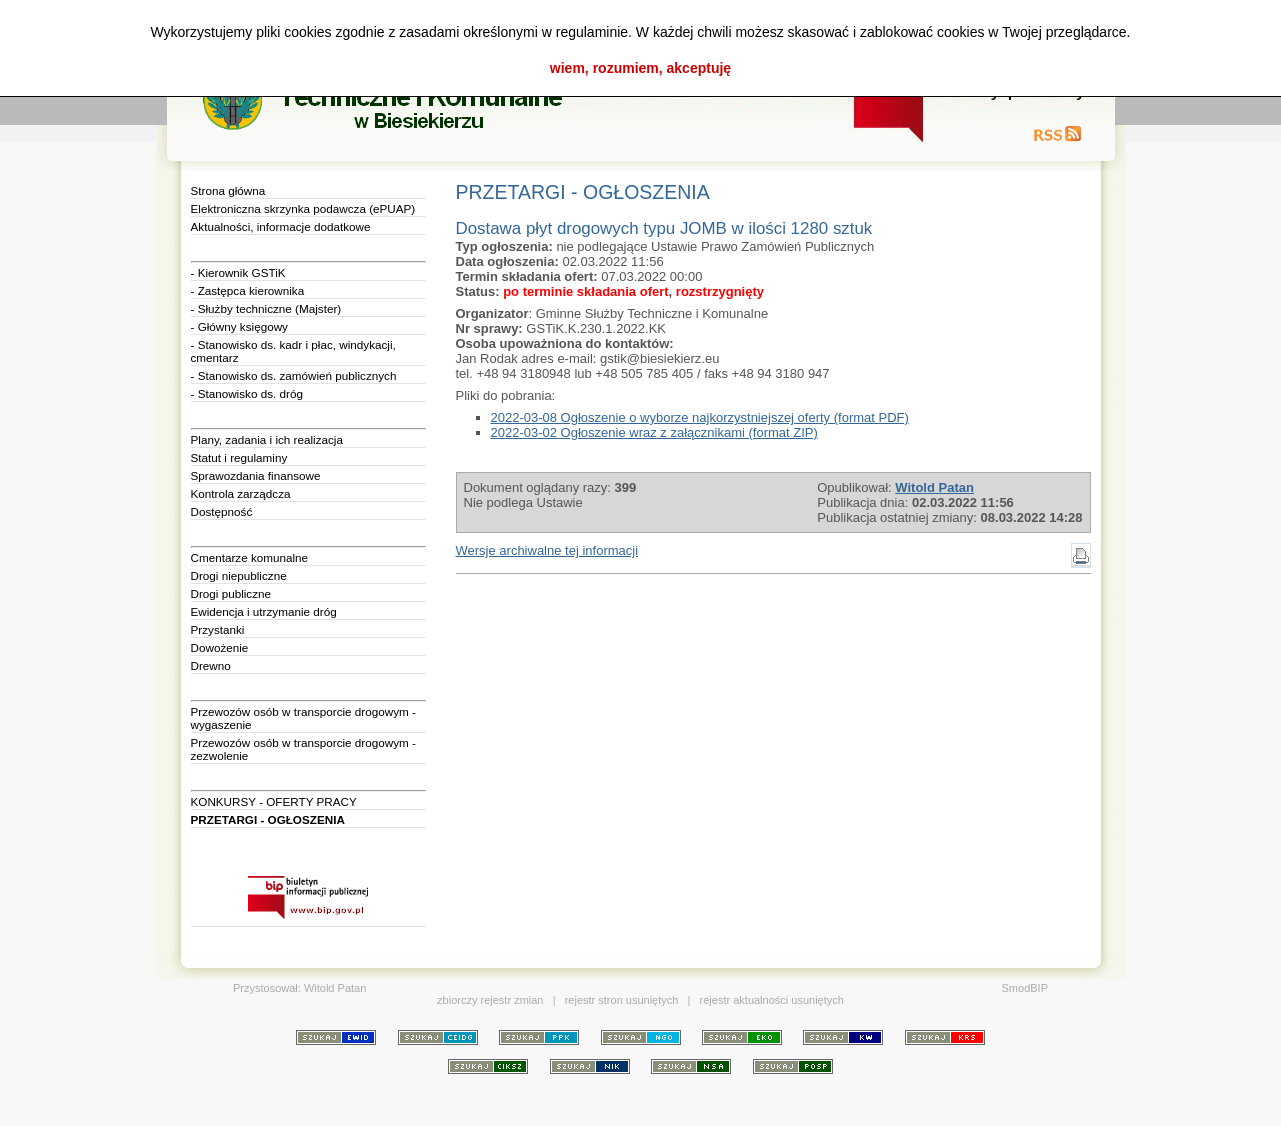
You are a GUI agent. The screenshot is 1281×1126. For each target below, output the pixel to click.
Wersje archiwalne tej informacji (547, 550)
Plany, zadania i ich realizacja (267, 439)
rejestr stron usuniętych (622, 1000)
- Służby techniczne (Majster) (266, 308)
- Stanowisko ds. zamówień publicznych (294, 375)
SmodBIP (1025, 988)
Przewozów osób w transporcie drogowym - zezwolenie (303, 749)
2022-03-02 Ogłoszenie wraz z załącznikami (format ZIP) (654, 432)
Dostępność (222, 511)
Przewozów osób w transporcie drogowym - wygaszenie (303, 718)
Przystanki (218, 629)
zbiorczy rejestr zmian (490, 1000)
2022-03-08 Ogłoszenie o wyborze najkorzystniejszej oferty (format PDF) (700, 417)
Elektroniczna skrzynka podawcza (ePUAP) (303, 208)
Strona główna (228, 190)
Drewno (211, 665)
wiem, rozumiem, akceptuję (640, 68)
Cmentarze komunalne (250, 557)
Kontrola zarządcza (241, 493)
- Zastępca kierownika (248, 290)
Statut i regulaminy (239, 457)
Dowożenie (220, 647)
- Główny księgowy (239, 326)
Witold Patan (335, 988)
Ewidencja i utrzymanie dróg (264, 611)
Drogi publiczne (231, 593)
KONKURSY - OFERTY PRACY (274, 801)
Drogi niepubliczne (239, 575)
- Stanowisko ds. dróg (247, 393)
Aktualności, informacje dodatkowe (281, 226)
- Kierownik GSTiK (238, 272)
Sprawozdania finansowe (256, 475)
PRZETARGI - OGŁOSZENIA (268, 819)
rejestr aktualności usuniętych (772, 1000)
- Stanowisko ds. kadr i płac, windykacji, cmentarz (293, 351)
